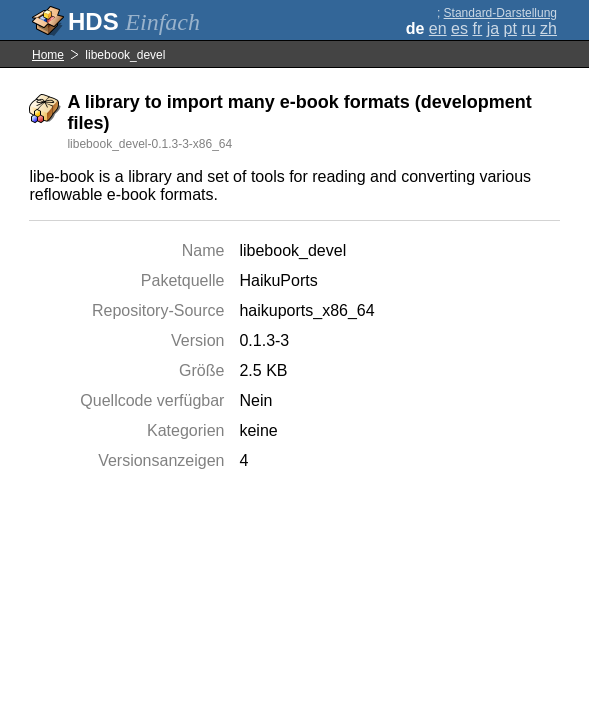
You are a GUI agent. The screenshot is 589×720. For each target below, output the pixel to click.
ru (528, 28)
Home (48, 55)
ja (493, 28)
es (459, 28)
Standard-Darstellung (500, 13)
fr (477, 28)
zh (548, 28)
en (438, 28)
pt (510, 28)
